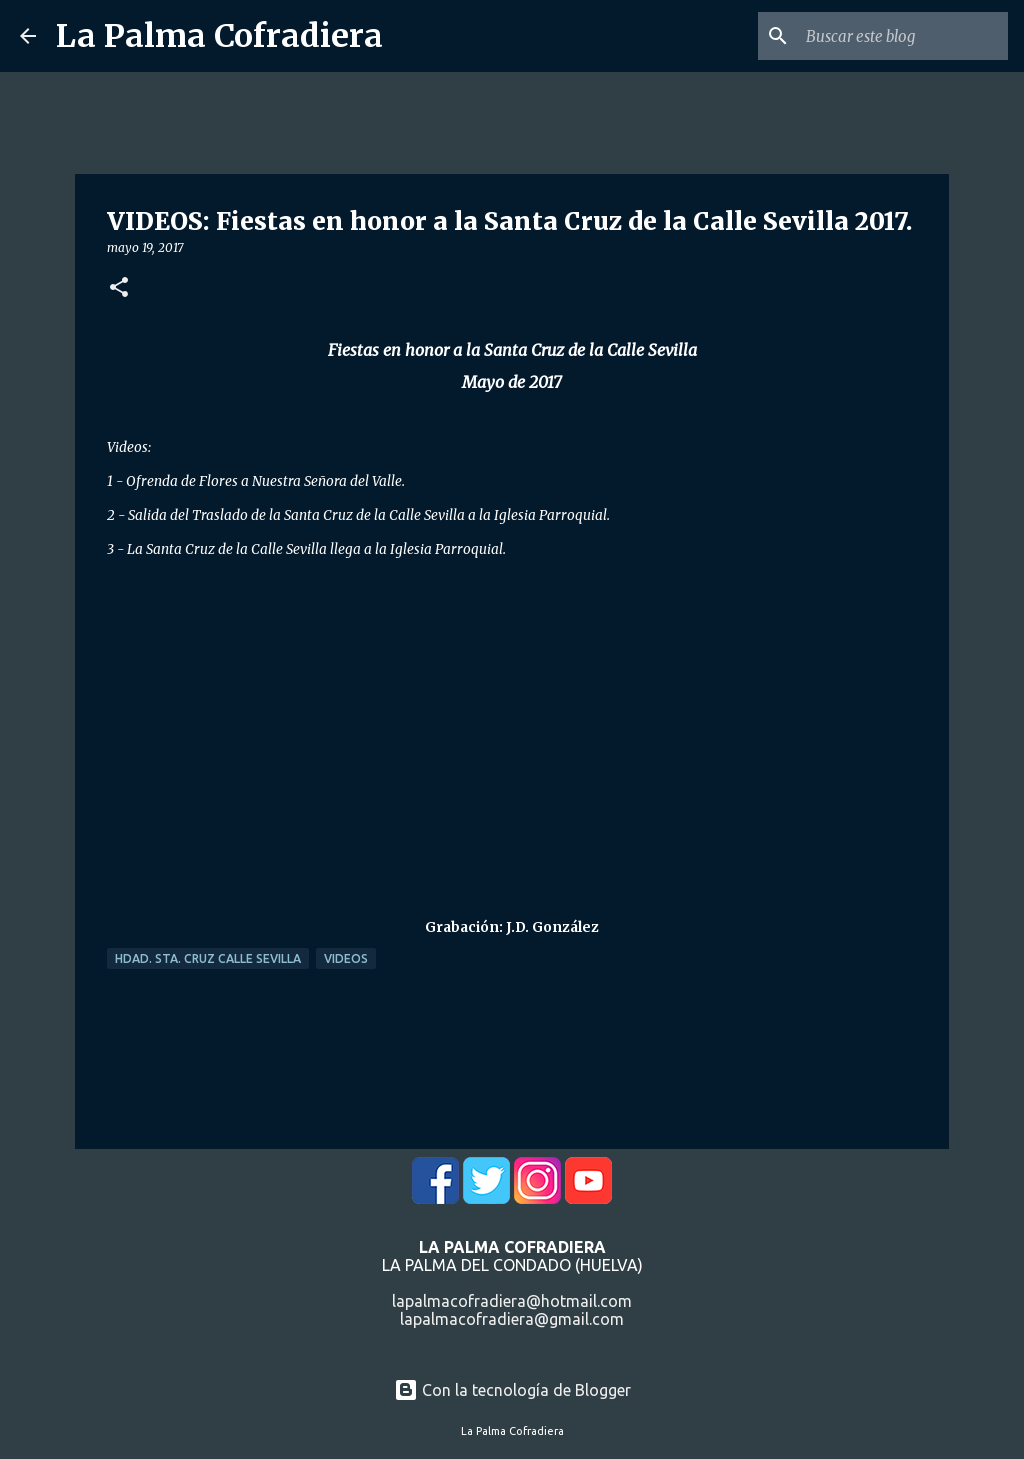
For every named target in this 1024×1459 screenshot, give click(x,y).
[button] (119, 288)
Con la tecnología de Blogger (512, 1390)
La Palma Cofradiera (219, 36)
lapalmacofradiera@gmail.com (512, 1319)
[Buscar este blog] (903, 36)
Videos (346, 958)
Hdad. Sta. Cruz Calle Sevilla (208, 958)
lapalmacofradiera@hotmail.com (512, 1301)
